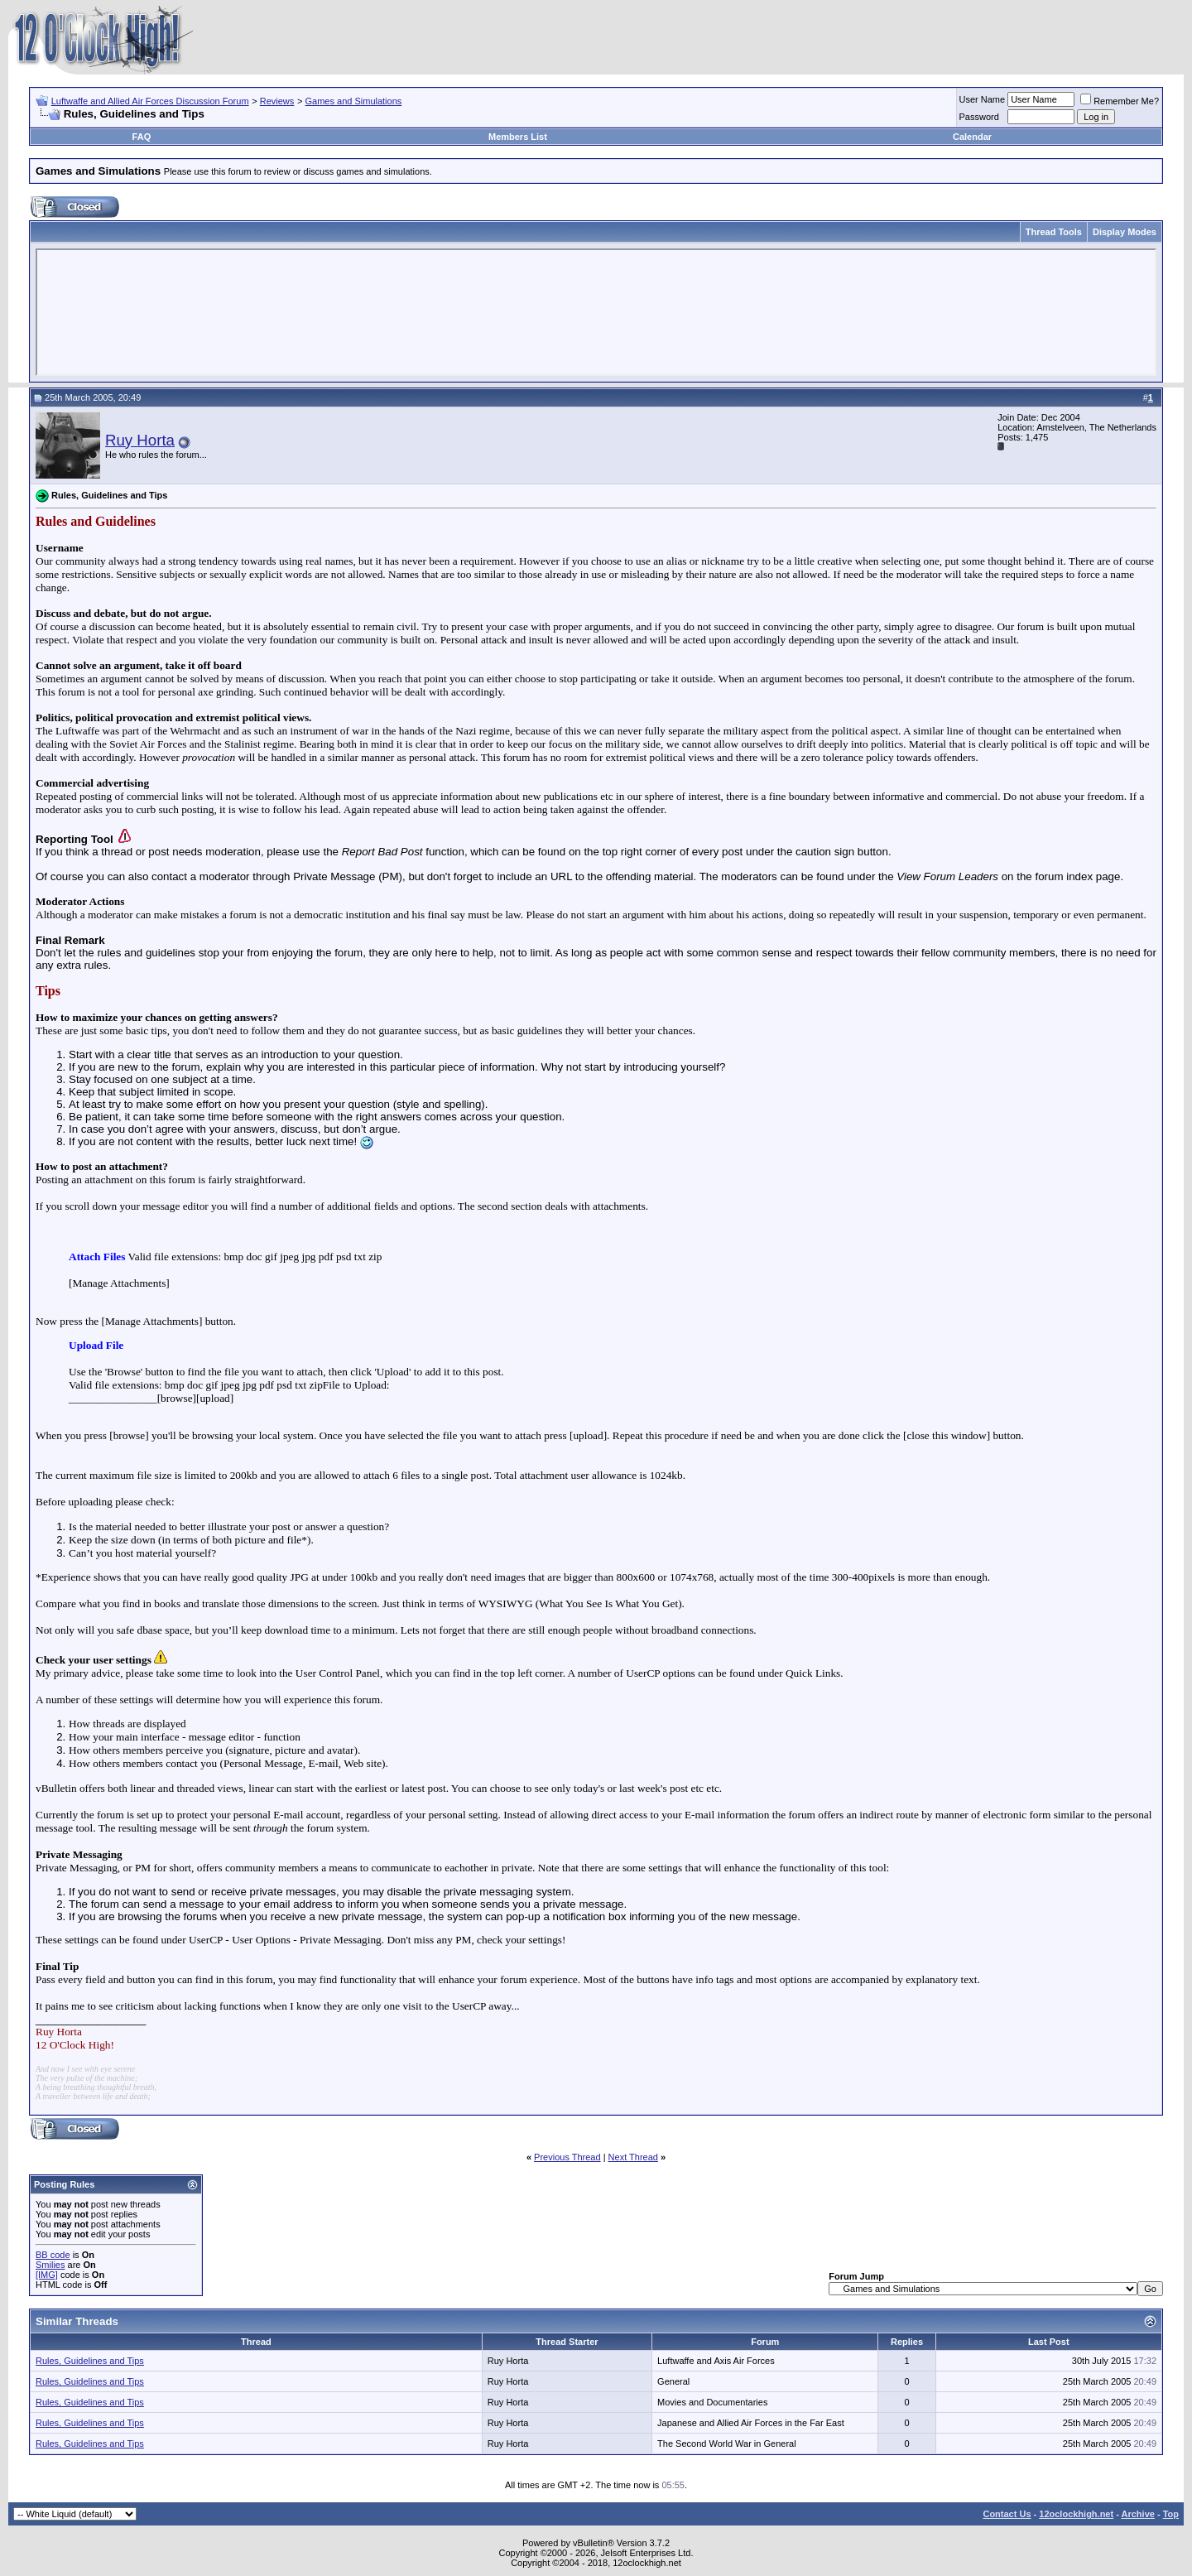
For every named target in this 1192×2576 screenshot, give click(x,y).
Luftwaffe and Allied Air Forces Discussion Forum (150, 101)
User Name (982, 99)
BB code (53, 2255)
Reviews (277, 101)
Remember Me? (1119, 101)
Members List (517, 137)
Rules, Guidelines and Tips (90, 2361)
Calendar (972, 137)
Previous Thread (567, 2157)
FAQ (141, 137)
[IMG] (47, 2275)
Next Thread (633, 2157)
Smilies (50, 2265)
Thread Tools (1054, 232)
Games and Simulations (353, 101)
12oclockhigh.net (1076, 2514)
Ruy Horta (140, 440)
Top (1171, 2514)
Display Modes (1124, 232)
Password (979, 117)
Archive (1138, 2514)
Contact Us (1007, 2514)
